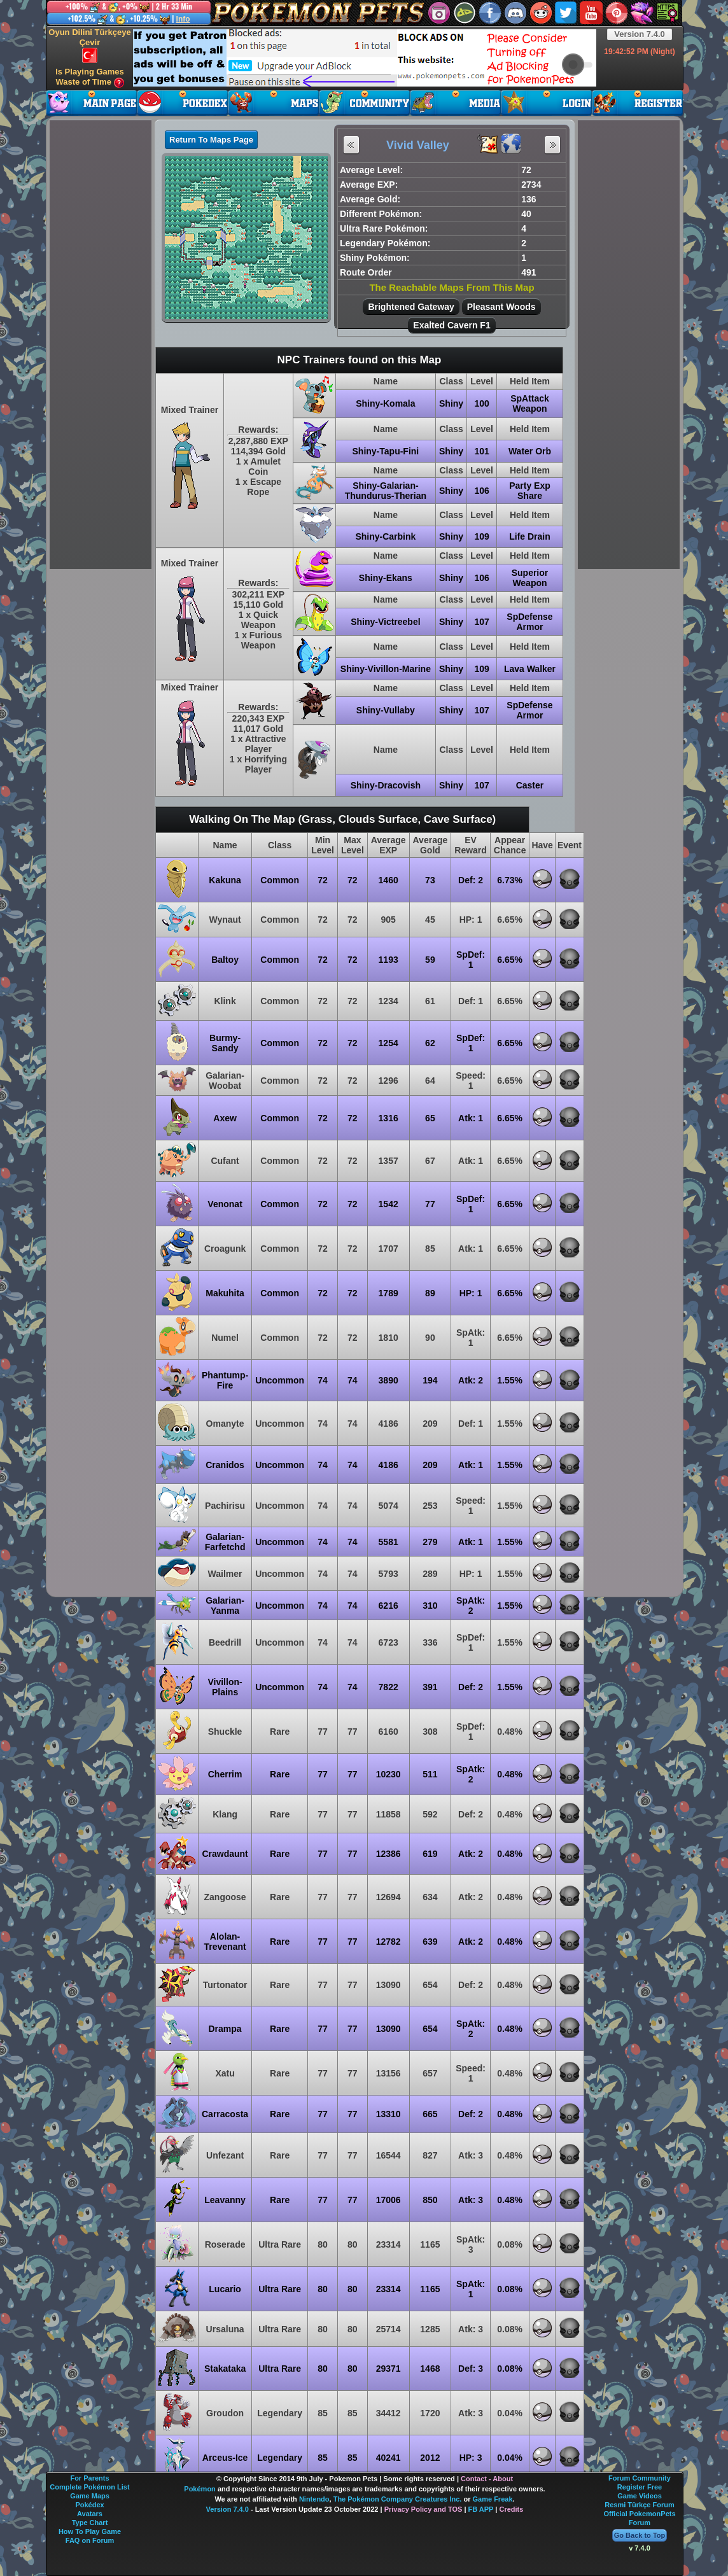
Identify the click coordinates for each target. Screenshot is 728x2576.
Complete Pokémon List (89, 2487)
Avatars (89, 2513)
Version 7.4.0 (639, 34)
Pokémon (200, 2489)
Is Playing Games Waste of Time (89, 77)
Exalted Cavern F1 (451, 325)
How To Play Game (90, 2531)
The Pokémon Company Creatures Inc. (397, 2499)
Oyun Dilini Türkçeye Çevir (89, 45)
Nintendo (314, 2499)
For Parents (89, 2478)
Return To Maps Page (211, 139)
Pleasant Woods (501, 307)
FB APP (481, 2509)
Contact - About (487, 2478)
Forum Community (639, 2478)
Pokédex (89, 2505)
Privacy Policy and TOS (423, 2509)
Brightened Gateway (411, 307)
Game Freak (493, 2499)
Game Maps (89, 2496)
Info (183, 19)
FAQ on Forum (90, 2540)
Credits (511, 2509)
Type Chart (90, 2522)
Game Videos (639, 2496)
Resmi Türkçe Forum (639, 2505)
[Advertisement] (364, 58)
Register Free (639, 2487)
